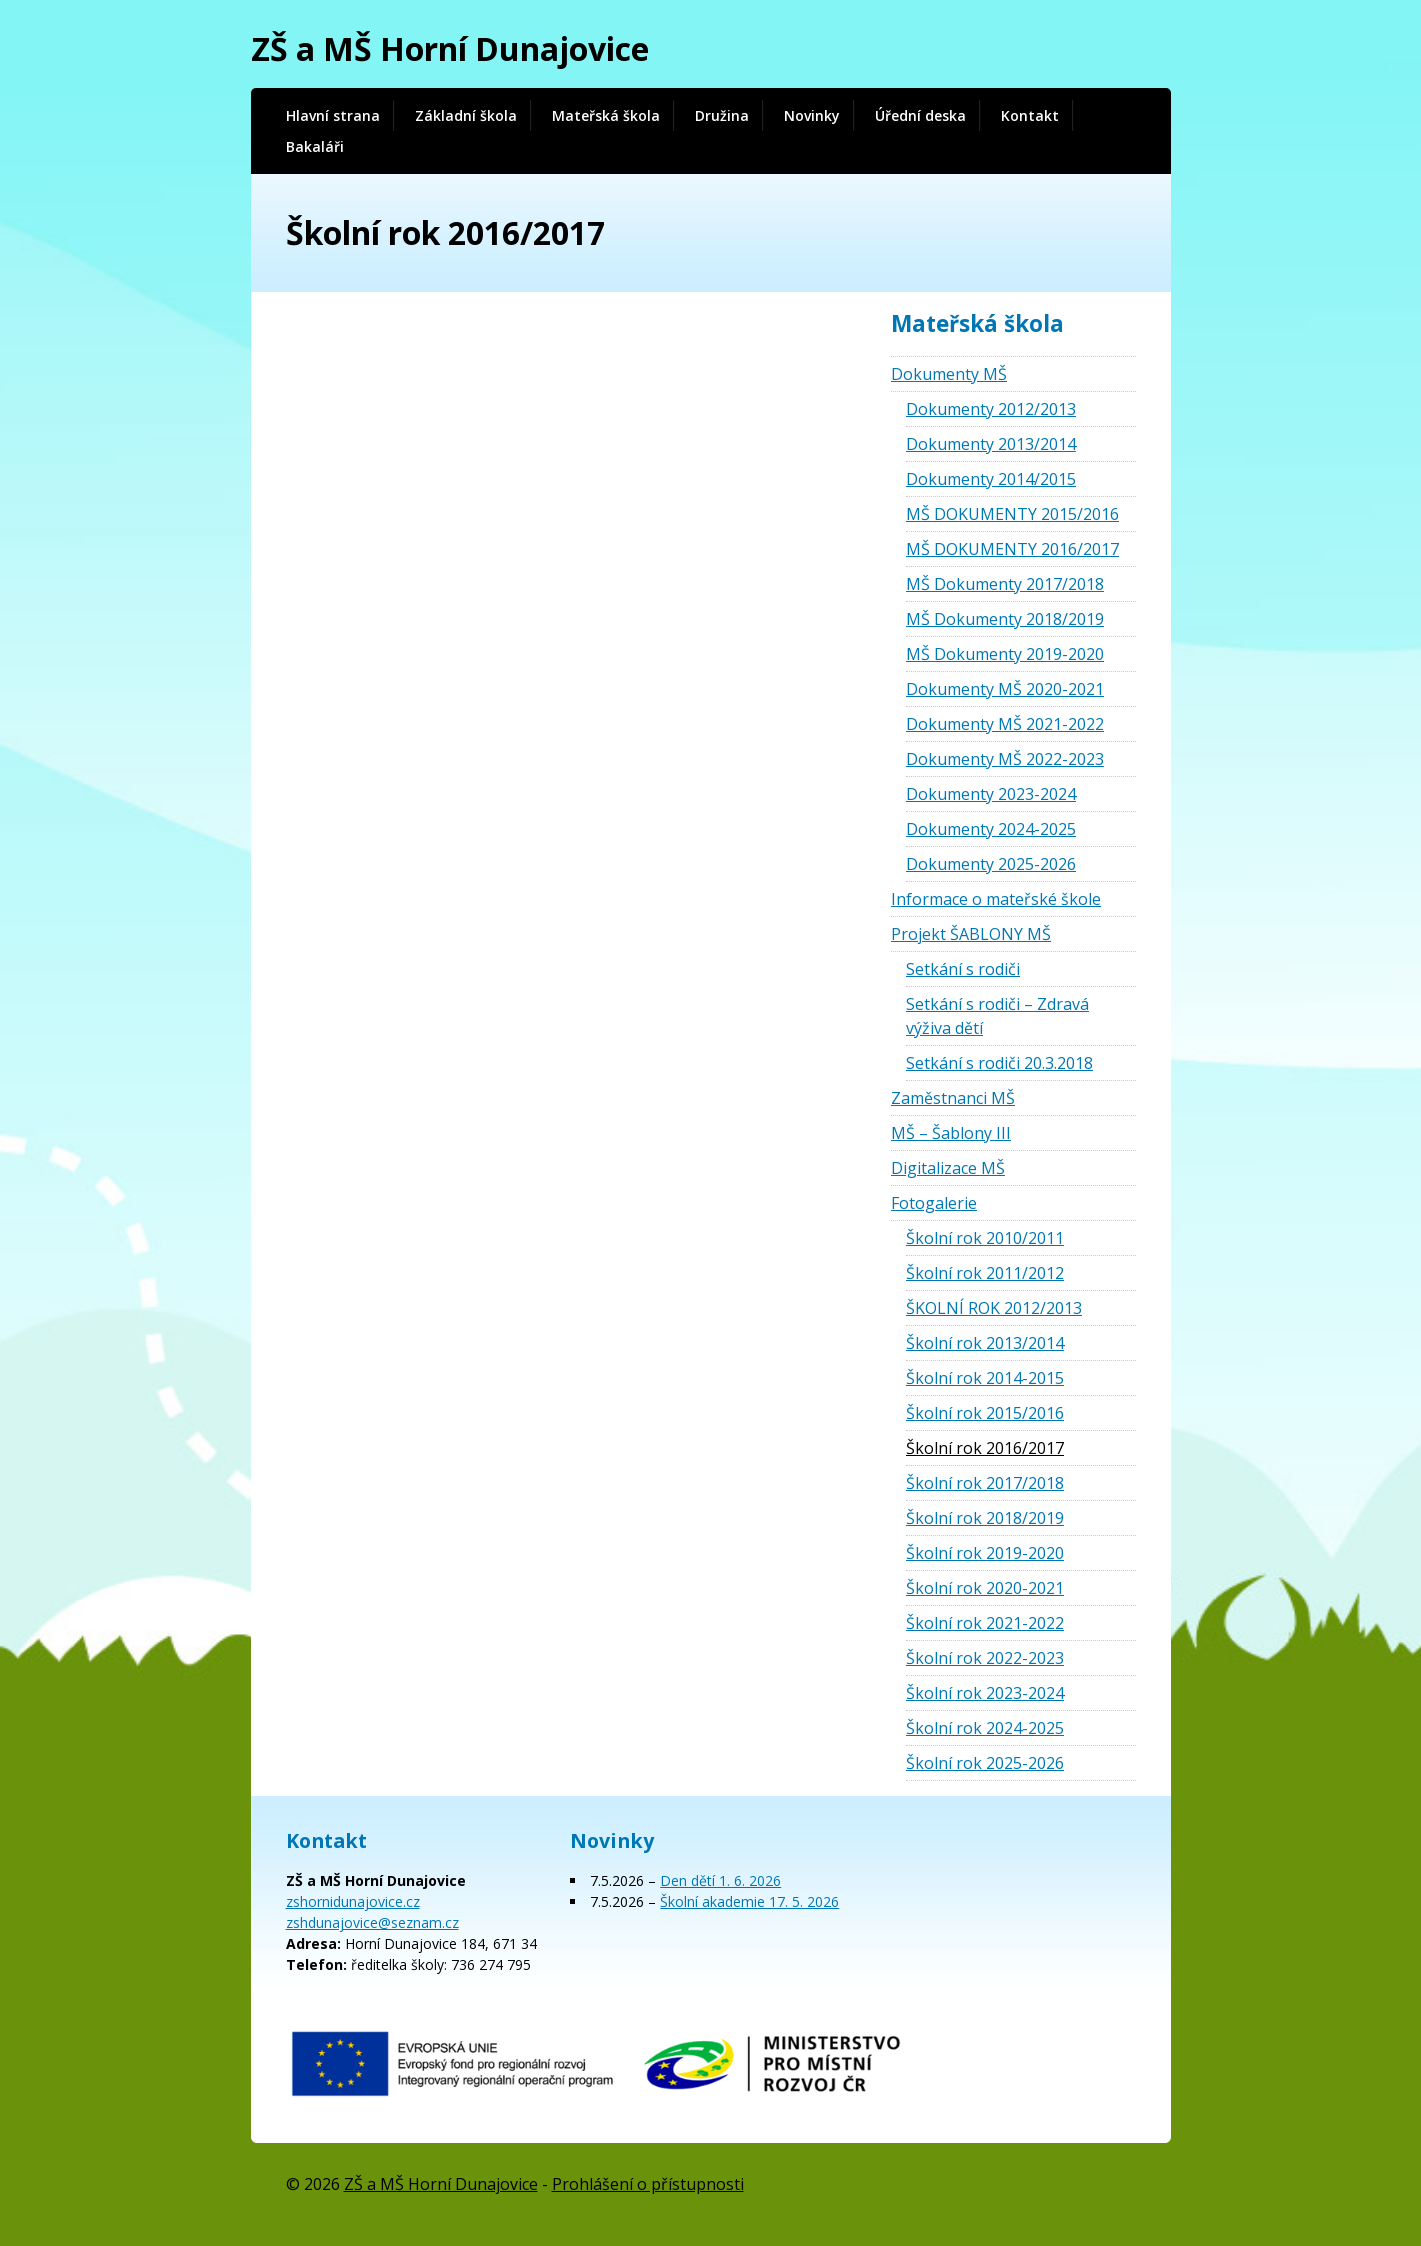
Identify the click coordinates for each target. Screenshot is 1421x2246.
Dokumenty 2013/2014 (991, 444)
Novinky (812, 115)
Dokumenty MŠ (949, 374)
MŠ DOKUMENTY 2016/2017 (1012, 549)
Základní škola (466, 115)
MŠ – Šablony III (951, 1133)
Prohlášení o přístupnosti (648, 2184)
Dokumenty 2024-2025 (991, 829)
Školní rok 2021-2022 (985, 1623)
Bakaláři (315, 146)
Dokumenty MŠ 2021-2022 (1005, 724)
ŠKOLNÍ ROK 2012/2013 (994, 1308)
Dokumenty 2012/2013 (991, 409)
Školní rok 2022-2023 (985, 1658)
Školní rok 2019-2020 (985, 1553)
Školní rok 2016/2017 (985, 1448)
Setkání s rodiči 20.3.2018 (999, 1063)
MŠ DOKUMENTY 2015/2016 (1012, 514)
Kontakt (1030, 115)
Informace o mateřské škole (996, 899)
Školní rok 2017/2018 (985, 1483)
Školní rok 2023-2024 (985, 1693)
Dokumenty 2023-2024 (991, 794)
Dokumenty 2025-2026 (991, 864)
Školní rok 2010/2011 (985, 1238)
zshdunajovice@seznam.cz (372, 1922)
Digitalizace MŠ (948, 1168)
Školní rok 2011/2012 (985, 1273)
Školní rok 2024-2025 (985, 1728)
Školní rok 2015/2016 (985, 1413)
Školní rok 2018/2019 (985, 1518)
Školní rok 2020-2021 (985, 1588)
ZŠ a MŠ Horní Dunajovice (450, 48)
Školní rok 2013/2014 (985, 1343)
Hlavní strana (333, 115)
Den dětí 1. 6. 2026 (720, 1880)
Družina (722, 115)
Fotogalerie (934, 1203)
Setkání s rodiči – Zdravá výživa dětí (997, 1016)
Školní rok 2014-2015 (985, 1378)
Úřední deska (920, 115)
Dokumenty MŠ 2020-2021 (1005, 689)
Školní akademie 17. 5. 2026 (749, 1901)
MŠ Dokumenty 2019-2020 (1005, 654)
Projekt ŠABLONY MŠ (971, 934)
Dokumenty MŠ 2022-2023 (1005, 759)
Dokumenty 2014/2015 (991, 479)
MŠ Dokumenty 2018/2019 (1005, 619)
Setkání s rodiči (963, 969)
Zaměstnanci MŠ (953, 1098)
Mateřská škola (606, 115)
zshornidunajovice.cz (353, 1901)
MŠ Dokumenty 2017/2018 (1005, 584)
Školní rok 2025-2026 (985, 1763)
